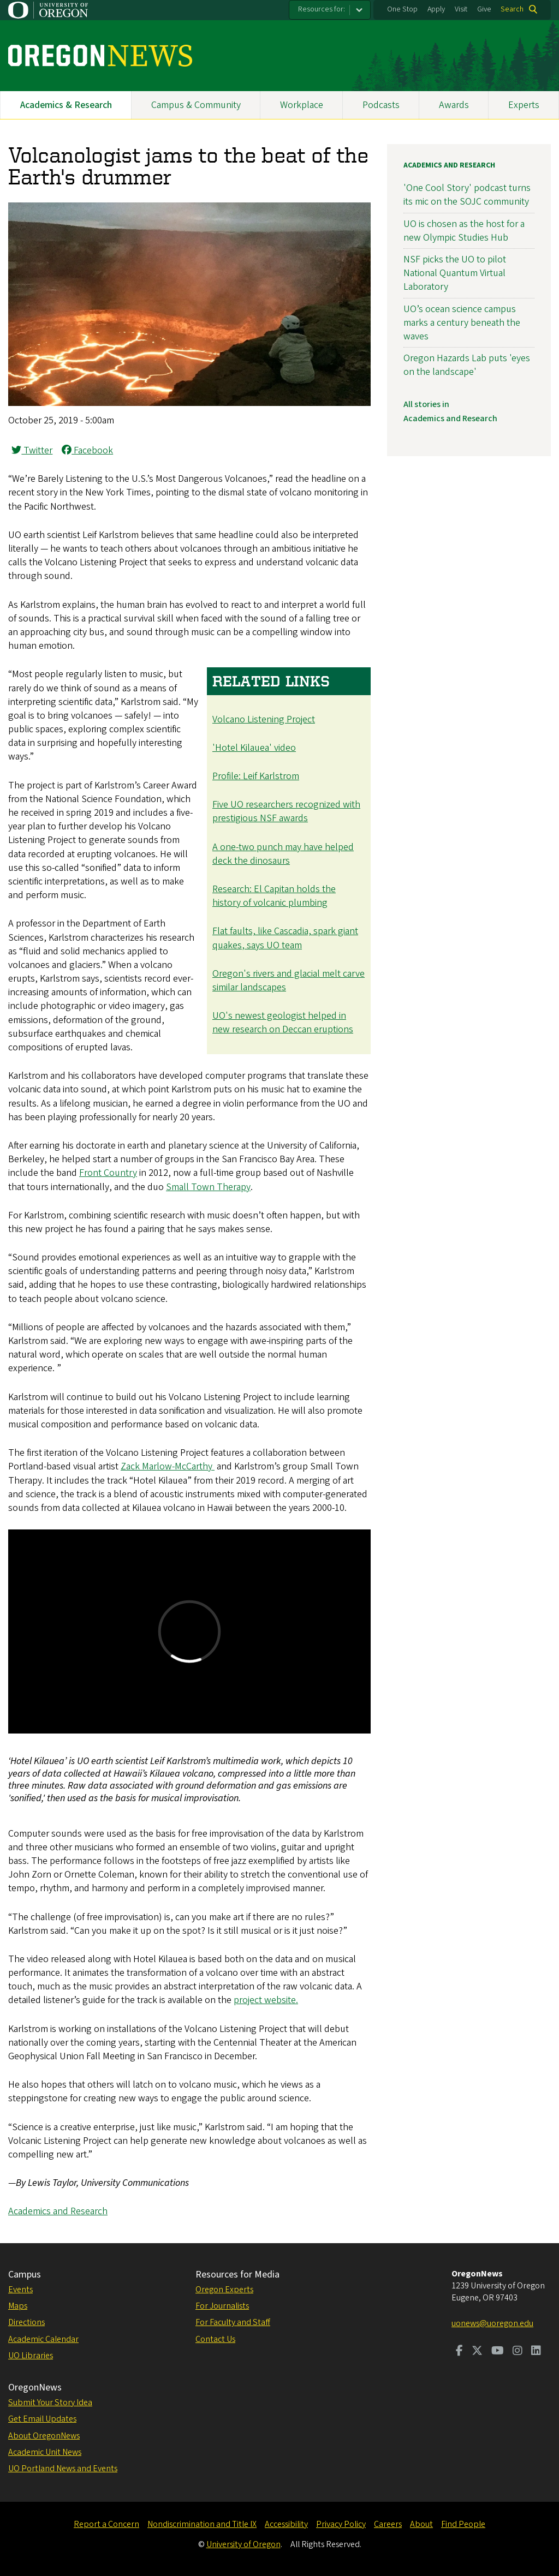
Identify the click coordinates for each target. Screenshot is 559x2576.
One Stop (402, 9)
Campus (24, 2274)
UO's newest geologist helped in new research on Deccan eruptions (282, 1022)
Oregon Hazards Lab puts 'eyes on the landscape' (466, 365)
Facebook (87, 450)
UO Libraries (30, 2356)
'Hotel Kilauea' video (254, 748)
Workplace (301, 105)
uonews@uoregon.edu (492, 2323)
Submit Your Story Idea (50, 2402)
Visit (461, 9)
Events (20, 2290)
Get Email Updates (42, 2419)
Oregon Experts (224, 2290)
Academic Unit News (44, 2452)
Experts (523, 105)
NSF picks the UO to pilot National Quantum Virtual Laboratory (454, 273)
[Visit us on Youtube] (497, 2352)
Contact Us (215, 2339)
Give (484, 9)
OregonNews (35, 2387)
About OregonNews (44, 2436)
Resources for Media (237, 2274)
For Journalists (222, 2306)
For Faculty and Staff (232, 2322)
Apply (436, 9)
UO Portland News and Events (62, 2469)
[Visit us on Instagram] (517, 2352)
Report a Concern (106, 2524)
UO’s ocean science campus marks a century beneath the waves (461, 322)
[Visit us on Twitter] (477, 2352)
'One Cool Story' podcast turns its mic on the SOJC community (467, 194)
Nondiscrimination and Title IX (202, 2524)
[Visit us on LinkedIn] (536, 2352)
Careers (388, 2524)
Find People (463, 2524)
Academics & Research (66, 105)
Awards (454, 105)
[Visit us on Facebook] (459, 2352)
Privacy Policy (341, 2524)
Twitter (31, 450)
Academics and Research (58, 2211)
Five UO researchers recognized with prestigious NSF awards (286, 811)
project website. (266, 2000)
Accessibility (286, 2524)
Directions (26, 2322)
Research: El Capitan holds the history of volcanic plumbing (274, 896)
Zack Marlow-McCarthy (168, 1466)
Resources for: (321, 9)
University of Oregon (243, 2544)
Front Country (108, 1173)
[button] (189, 403)
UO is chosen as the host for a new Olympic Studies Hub (464, 230)
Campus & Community (196, 105)
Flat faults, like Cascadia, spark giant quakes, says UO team (285, 938)
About (421, 2524)
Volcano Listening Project (263, 719)
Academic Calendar (43, 2339)
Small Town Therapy (208, 1187)
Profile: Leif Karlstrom (255, 776)
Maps (17, 2306)
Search (512, 9)
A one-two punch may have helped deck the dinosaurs (283, 854)
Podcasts (381, 105)
